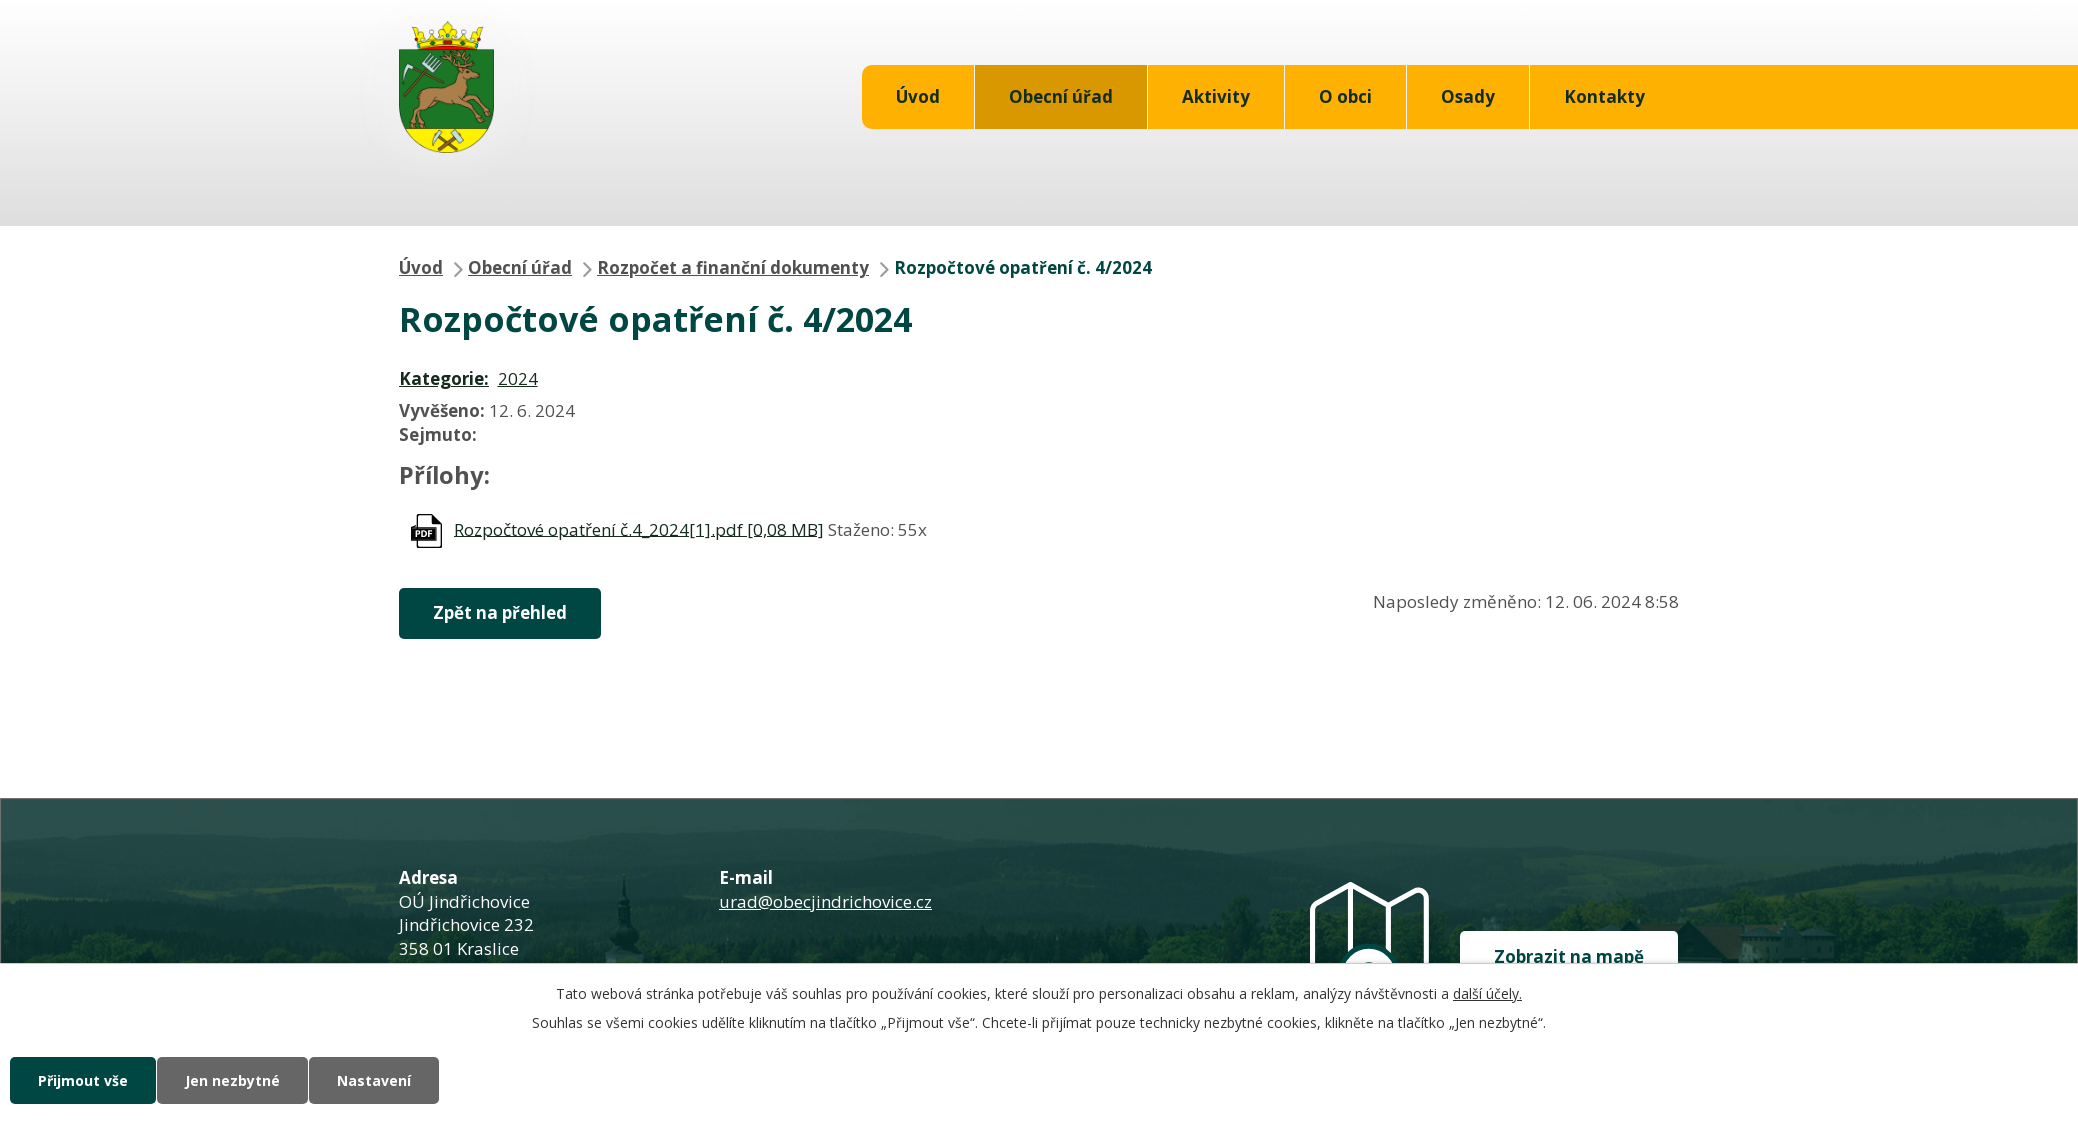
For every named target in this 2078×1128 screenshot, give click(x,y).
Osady (1468, 96)
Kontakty (1604, 96)
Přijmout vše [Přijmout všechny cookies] (83, 1080)
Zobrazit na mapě (1569, 956)
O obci (1345, 96)
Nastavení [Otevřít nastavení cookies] (374, 1080)
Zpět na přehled (500, 612)
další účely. (1487, 993)
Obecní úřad (1061, 96)
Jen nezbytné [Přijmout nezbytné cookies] (232, 1080)
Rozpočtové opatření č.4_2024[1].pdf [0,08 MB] (639, 528)
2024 (518, 378)
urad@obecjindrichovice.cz (825, 901)
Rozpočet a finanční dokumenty (733, 267)
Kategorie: (444, 378)
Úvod (918, 96)
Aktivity (1216, 96)
